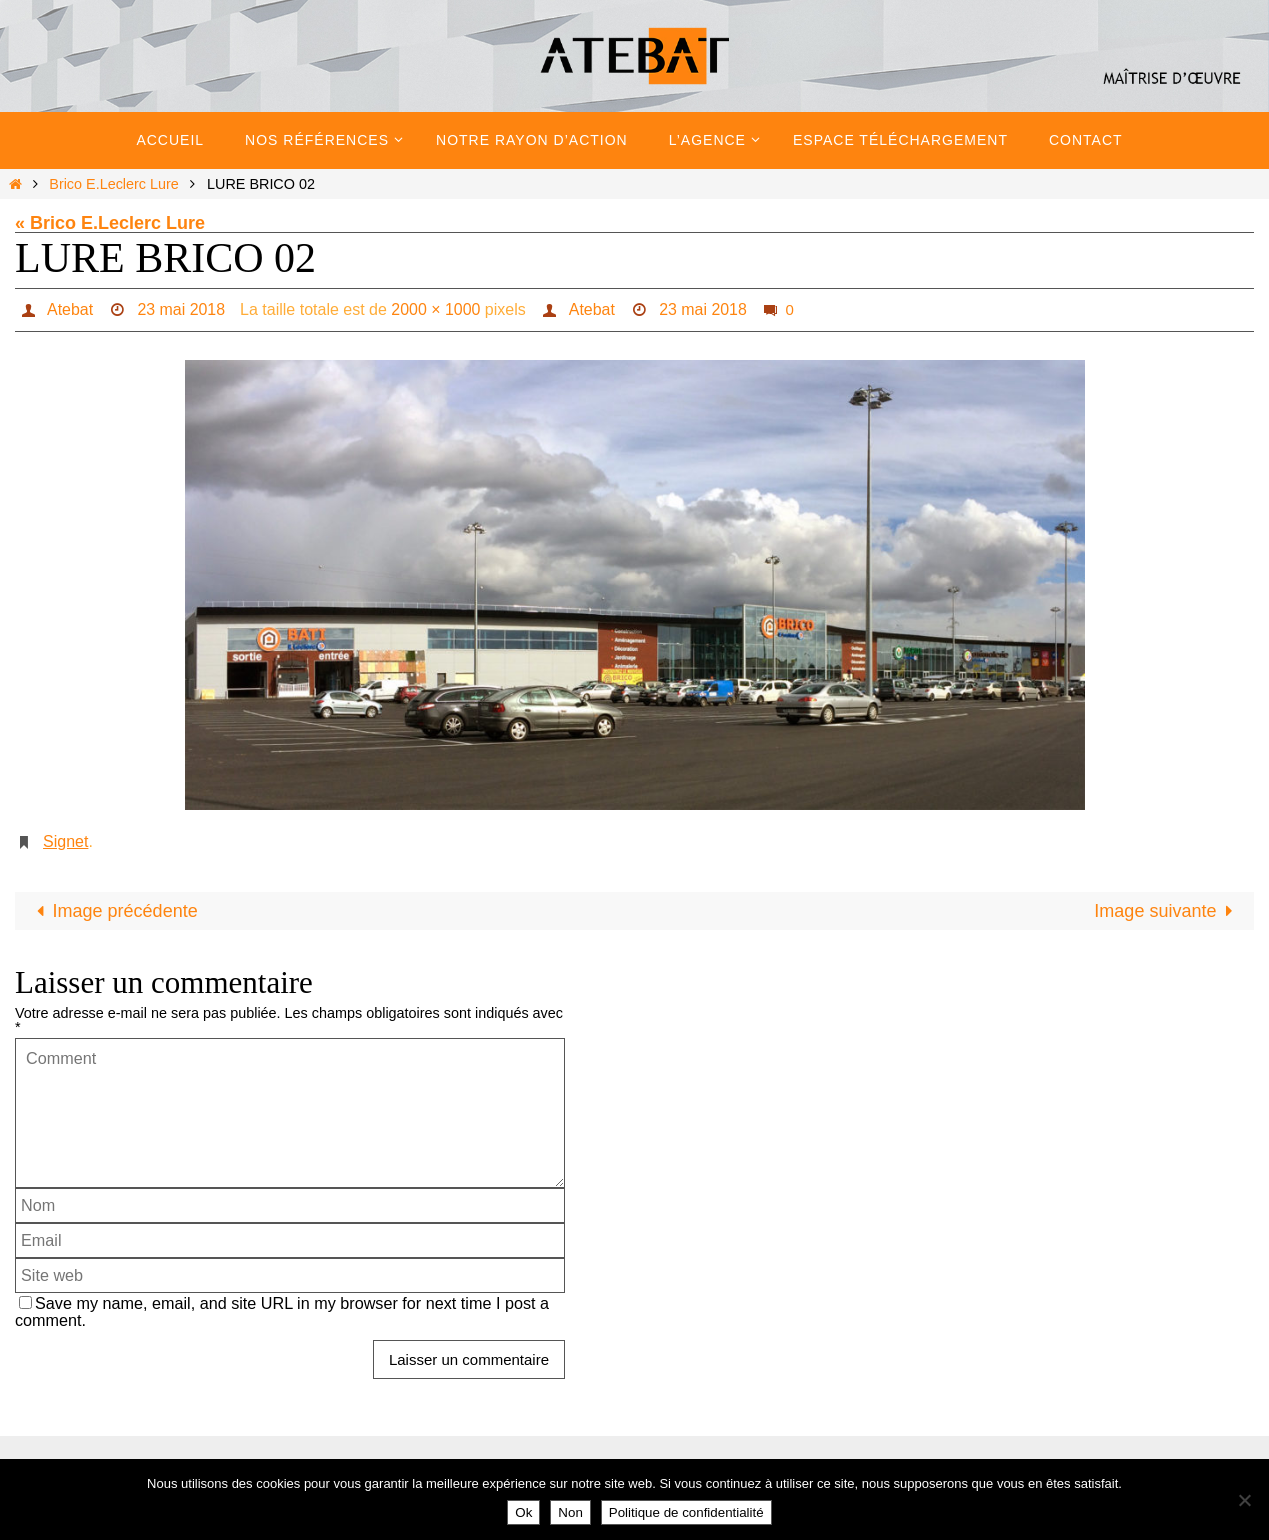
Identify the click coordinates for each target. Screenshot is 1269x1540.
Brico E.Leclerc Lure (114, 184)
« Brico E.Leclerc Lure (110, 223)
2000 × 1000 (435, 309)
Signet (65, 841)
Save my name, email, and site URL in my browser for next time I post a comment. (282, 1311)
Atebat (69, 309)
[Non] (1244, 1500)
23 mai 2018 (181, 309)
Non (570, 1512)
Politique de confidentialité (686, 1512)
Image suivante (1167, 911)
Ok (523, 1512)
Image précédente (112, 911)
